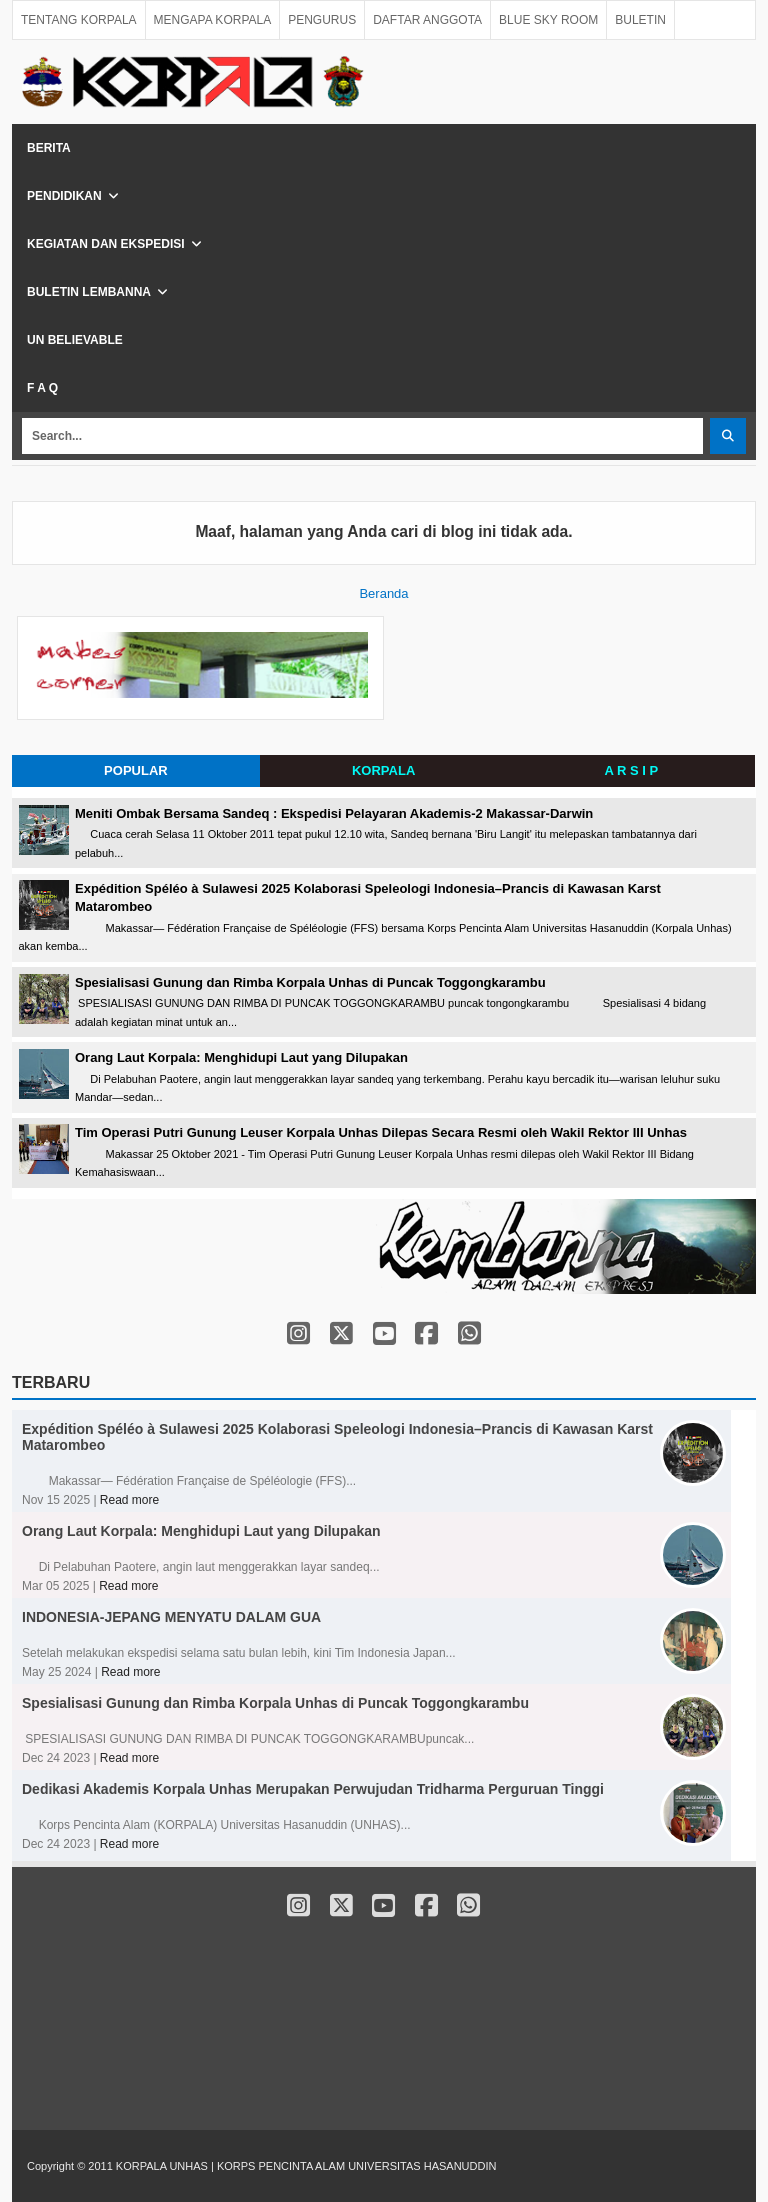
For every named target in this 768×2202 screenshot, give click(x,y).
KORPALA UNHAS (163, 2166)
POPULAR (136, 770)
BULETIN (640, 20)
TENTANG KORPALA (79, 20)
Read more (129, 1500)
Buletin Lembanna (89, 292)
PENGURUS (322, 20)
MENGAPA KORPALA (213, 20)
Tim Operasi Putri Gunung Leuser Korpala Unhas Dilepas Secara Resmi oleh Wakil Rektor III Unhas (381, 1132)
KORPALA (383, 770)
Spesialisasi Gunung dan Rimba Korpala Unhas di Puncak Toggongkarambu (310, 982)
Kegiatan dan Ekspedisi (106, 244)
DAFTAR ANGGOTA (427, 20)
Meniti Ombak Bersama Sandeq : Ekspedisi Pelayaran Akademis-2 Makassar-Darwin (334, 813)
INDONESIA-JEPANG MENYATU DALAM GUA (171, 1617)
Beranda (383, 593)
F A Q (42, 388)
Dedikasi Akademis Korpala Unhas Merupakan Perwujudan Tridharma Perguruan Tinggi (313, 1789)
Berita (49, 148)
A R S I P (632, 770)
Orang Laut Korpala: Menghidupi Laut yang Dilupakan (241, 1057)
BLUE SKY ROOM (548, 20)
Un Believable (75, 340)
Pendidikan (64, 196)
